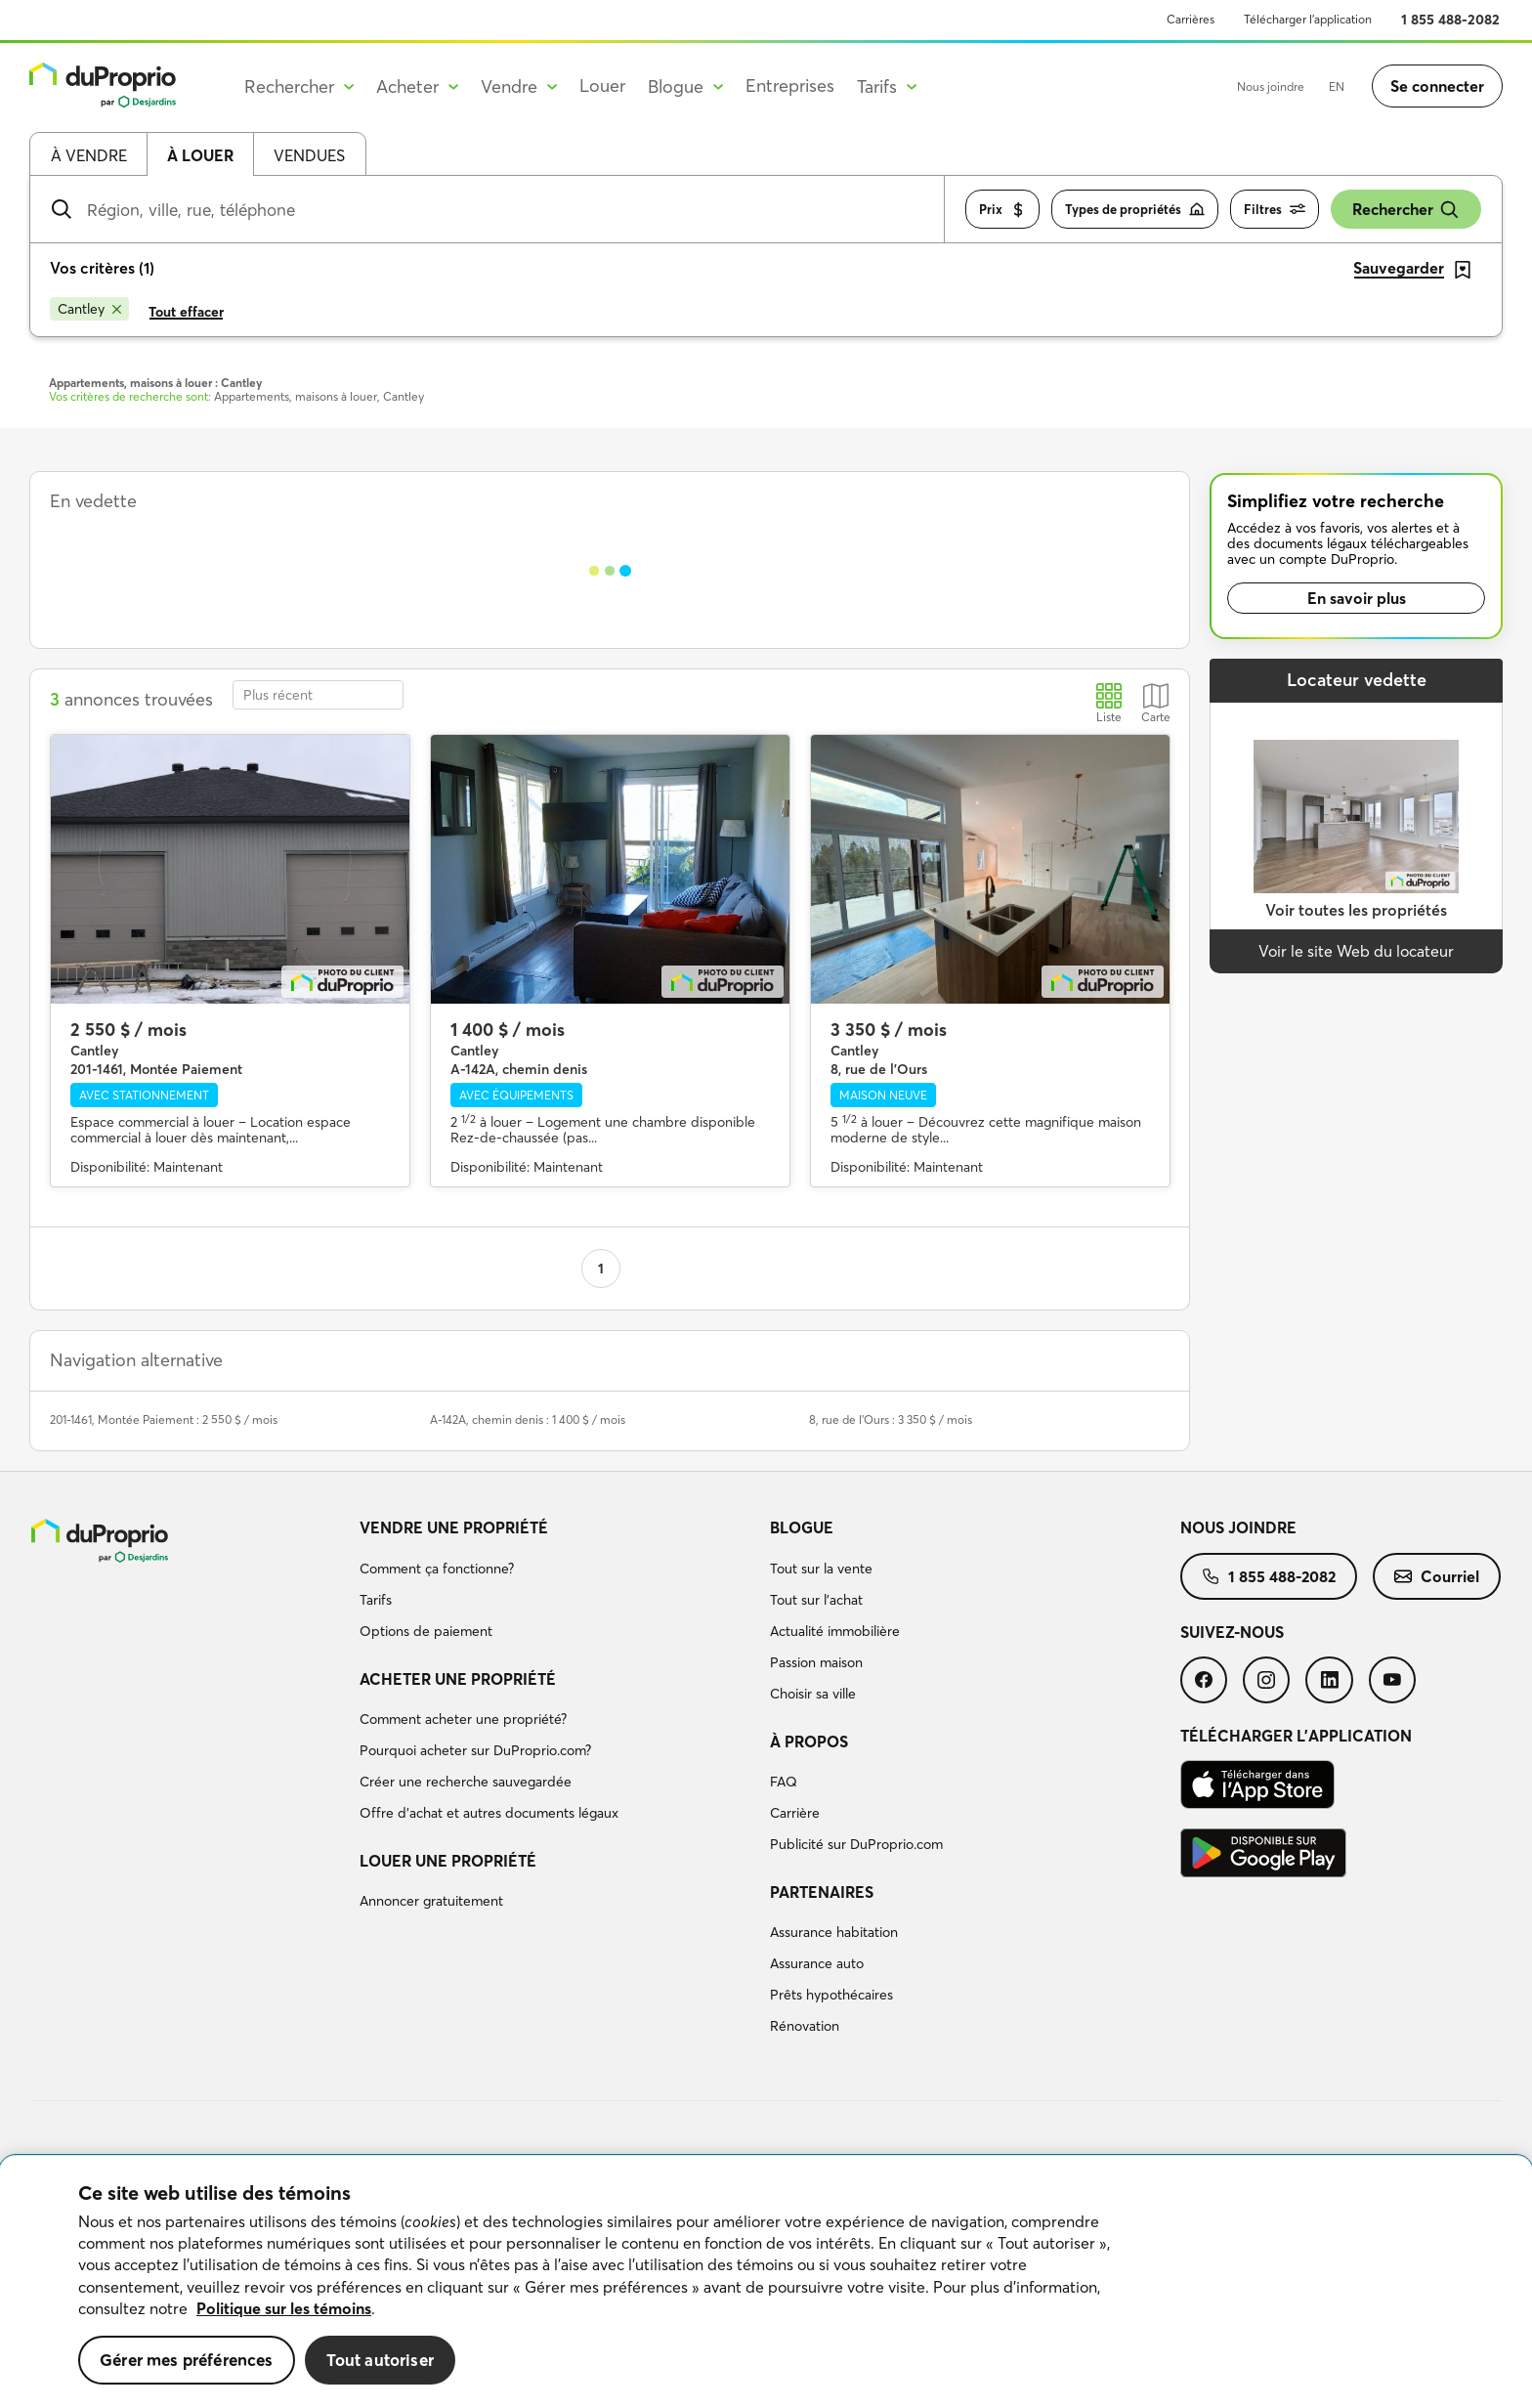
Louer (602, 85)
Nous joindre (1270, 86)
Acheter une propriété (458, 1679)
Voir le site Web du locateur (1356, 951)
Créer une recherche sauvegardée (466, 1781)
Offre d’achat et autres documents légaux (489, 1813)
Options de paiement (426, 1631)
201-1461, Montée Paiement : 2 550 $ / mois (163, 1419)
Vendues (309, 155)
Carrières (1190, 19)
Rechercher (1406, 209)
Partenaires (821, 1892)
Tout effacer (186, 312)
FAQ (783, 1781)
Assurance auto (817, 1963)
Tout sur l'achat (816, 1600)
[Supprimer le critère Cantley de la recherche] (89, 309)
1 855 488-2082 (1450, 19)
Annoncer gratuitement (431, 1901)
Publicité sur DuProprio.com (856, 1844)
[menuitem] (557, 1582)
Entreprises (789, 85)
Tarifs (376, 1600)
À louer (200, 155)
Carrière (795, 1813)
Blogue (801, 1527)
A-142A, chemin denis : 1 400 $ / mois (527, 1419)
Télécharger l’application (1308, 19)
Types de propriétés (1135, 209)
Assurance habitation (834, 1932)
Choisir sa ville (813, 1693)
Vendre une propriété (454, 1527)
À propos (809, 1741)
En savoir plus (1356, 598)
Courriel (1436, 1576)
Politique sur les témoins (283, 2308)
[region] (766, 2282)
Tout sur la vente (821, 1568)
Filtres (1274, 209)
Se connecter (1437, 86)
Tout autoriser (380, 2359)
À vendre (89, 155)
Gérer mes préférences (187, 2359)
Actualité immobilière (835, 1631)
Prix (1002, 209)
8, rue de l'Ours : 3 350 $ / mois (890, 1419)
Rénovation (804, 2026)
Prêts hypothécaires (831, 1994)
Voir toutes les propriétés (1356, 910)
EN (1336, 86)
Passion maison (816, 1662)
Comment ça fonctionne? (437, 1568)
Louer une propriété (448, 1860)
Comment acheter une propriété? (463, 1719)
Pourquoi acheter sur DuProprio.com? (475, 1750)
